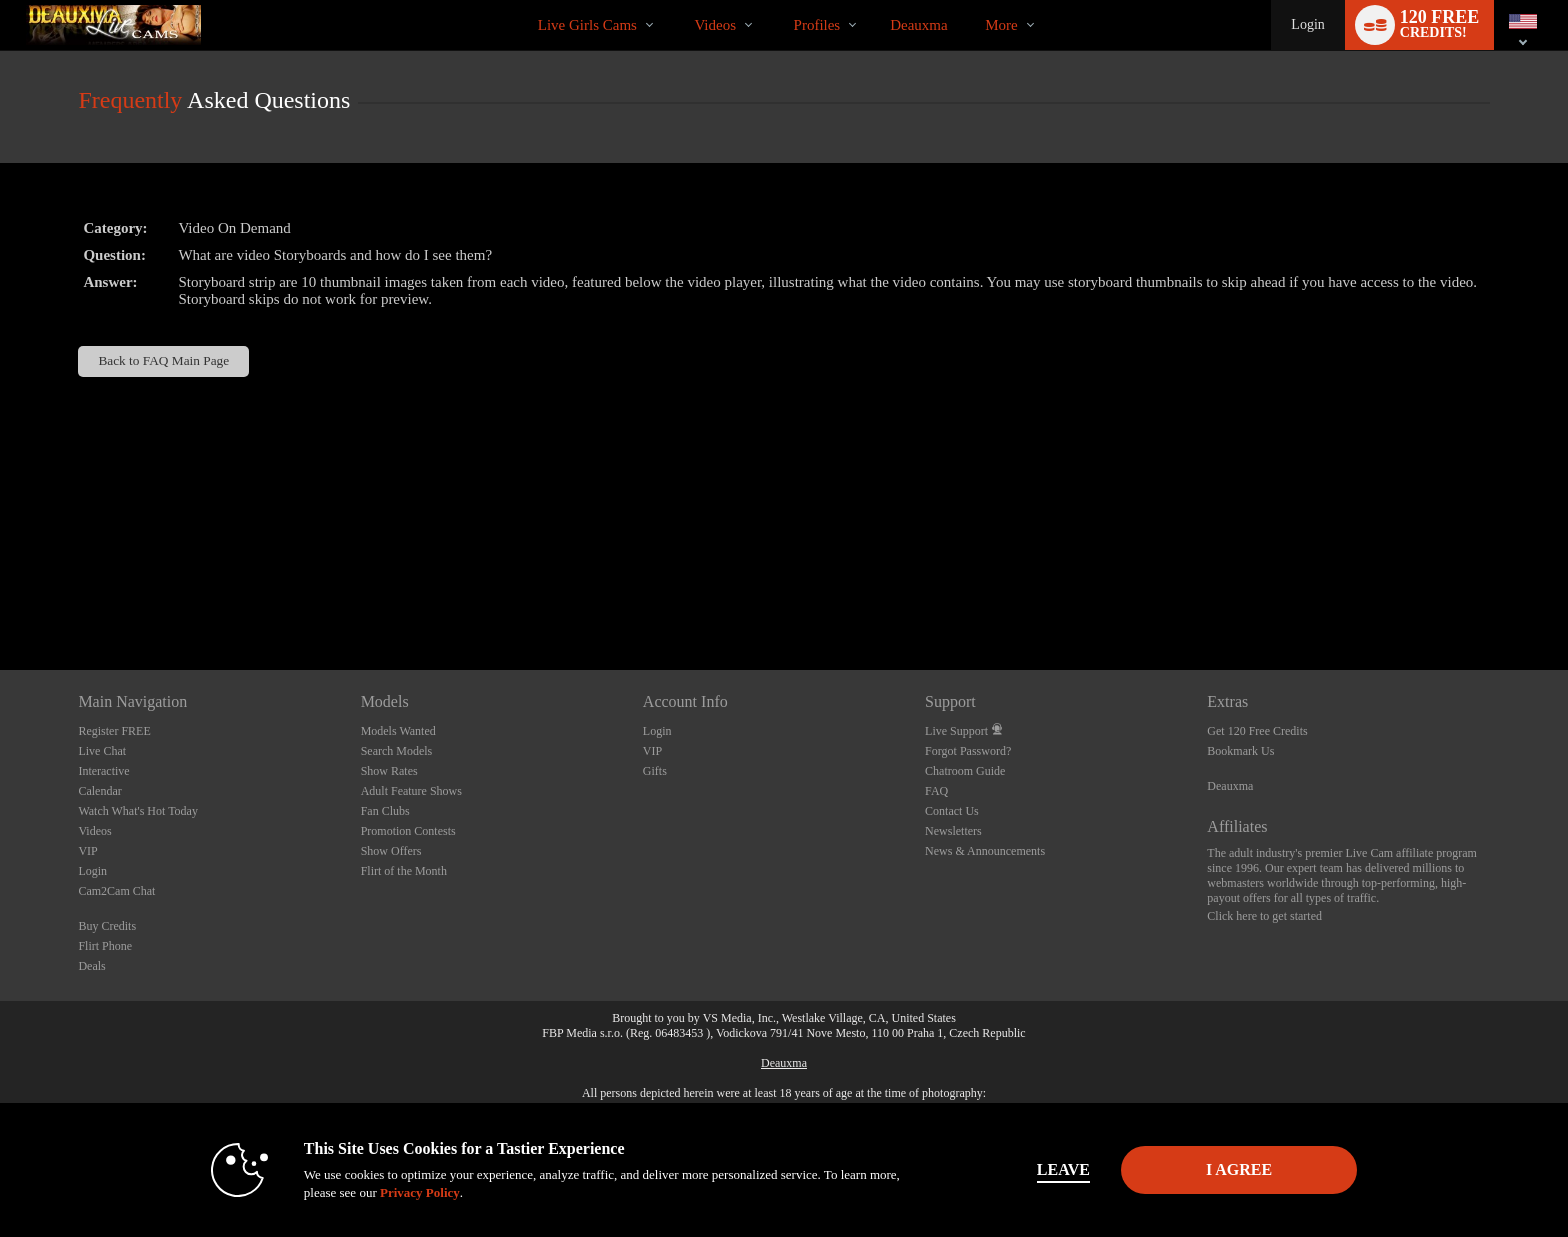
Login (1307, 24)
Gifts (655, 771)
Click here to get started (1264, 916)
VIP (87, 851)
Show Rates (389, 771)
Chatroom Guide (965, 771)
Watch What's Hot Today (138, 811)
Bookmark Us (1240, 751)
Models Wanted (398, 731)
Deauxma (1230, 786)
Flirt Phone (105, 946)
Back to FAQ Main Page (163, 360)
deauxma (918, 25)
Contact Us (952, 811)
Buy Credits (107, 926)
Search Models (397, 751)
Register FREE (114, 731)
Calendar (99, 791)
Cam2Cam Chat (116, 891)
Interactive (103, 771)
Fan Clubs (385, 811)
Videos (715, 25)
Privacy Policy (420, 1192)
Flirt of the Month (404, 871)
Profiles (817, 25)
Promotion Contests (408, 831)
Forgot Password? (968, 751)
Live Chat (102, 751)
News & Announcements (985, 851)
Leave (1063, 1169)
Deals (91, 966)
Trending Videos (677, 0)
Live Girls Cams (587, 25)
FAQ (936, 791)
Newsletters (953, 831)
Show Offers (391, 851)
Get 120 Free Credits (1257, 731)
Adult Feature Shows (411, 791)
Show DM (0, 595)
